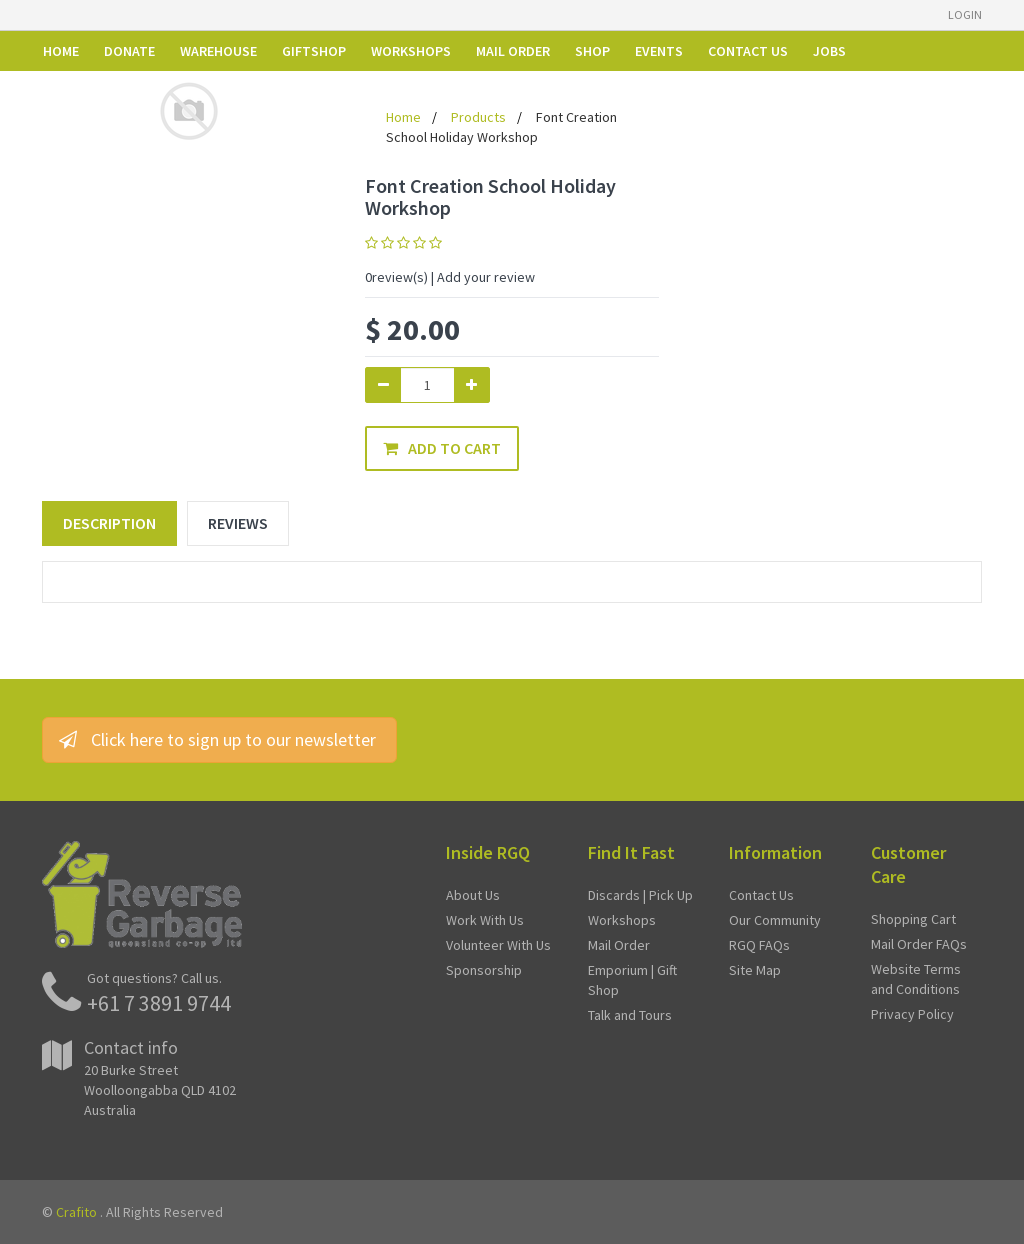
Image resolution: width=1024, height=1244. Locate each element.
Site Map (755, 970)
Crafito (76, 1212)
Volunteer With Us (498, 945)
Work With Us (485, 920)
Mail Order (619, 945)
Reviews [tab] (238, 523)
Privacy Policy (912, 1014)
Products (478, 117)
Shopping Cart (913, 919)
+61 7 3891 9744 (159, 1003)
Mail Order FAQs (919, 944)
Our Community (775, 920)
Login (965, 14)
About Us (473, 895)
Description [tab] (109, 523)
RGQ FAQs (759, 945)
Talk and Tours (630, 1015)
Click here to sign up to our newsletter (219, 739)
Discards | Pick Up (640, 895)
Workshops (622, 920)
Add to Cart (442, 448)
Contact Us (761, 895)
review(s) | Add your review (450, 277)
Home (403, 117)
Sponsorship (484, 970)
